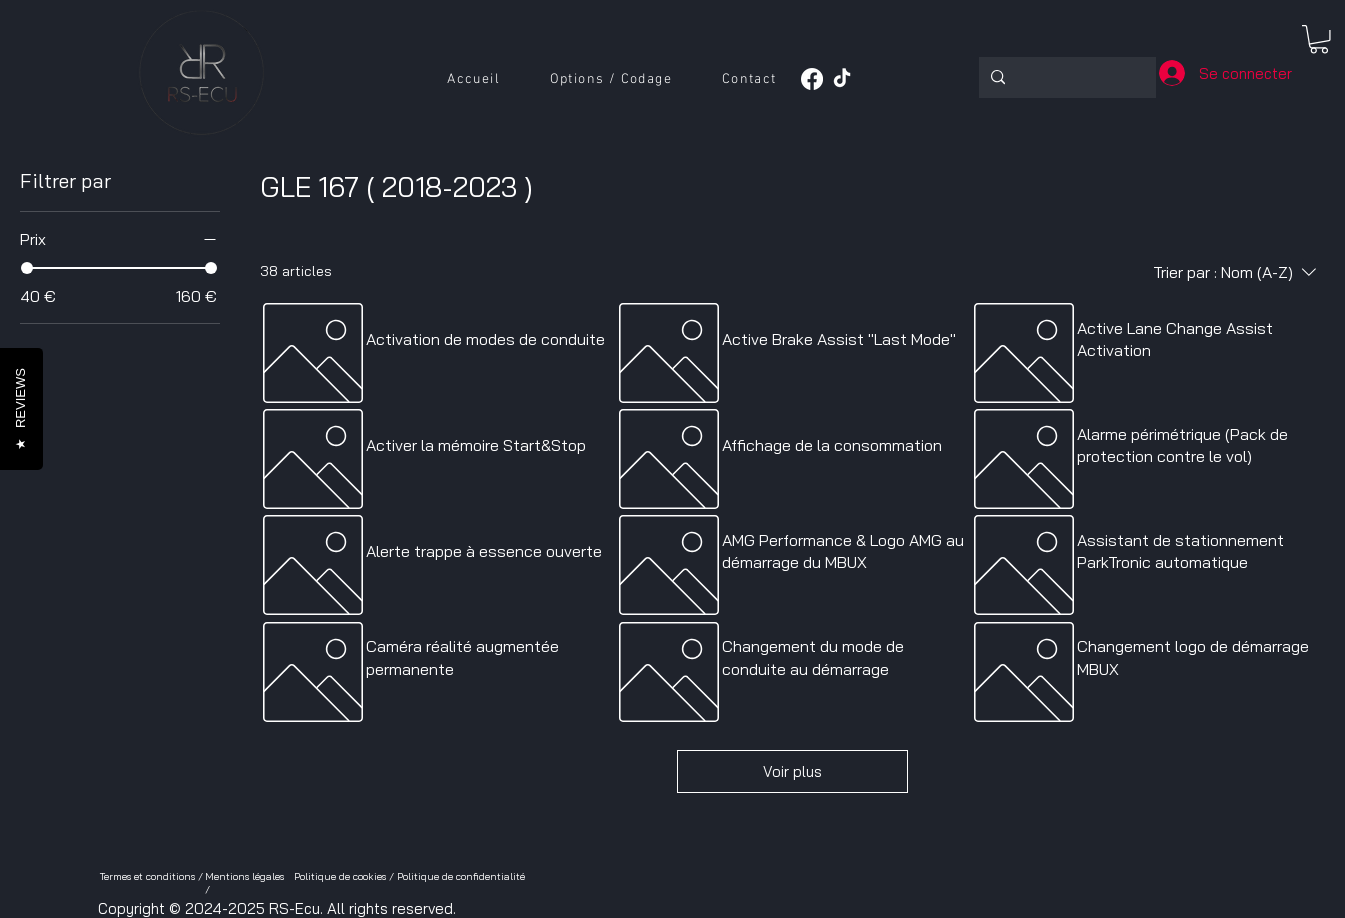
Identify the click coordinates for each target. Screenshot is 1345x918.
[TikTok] (842, 79)
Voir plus (792, 771)
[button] (611, 80)
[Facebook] (812, 79)
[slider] (27, 268)
